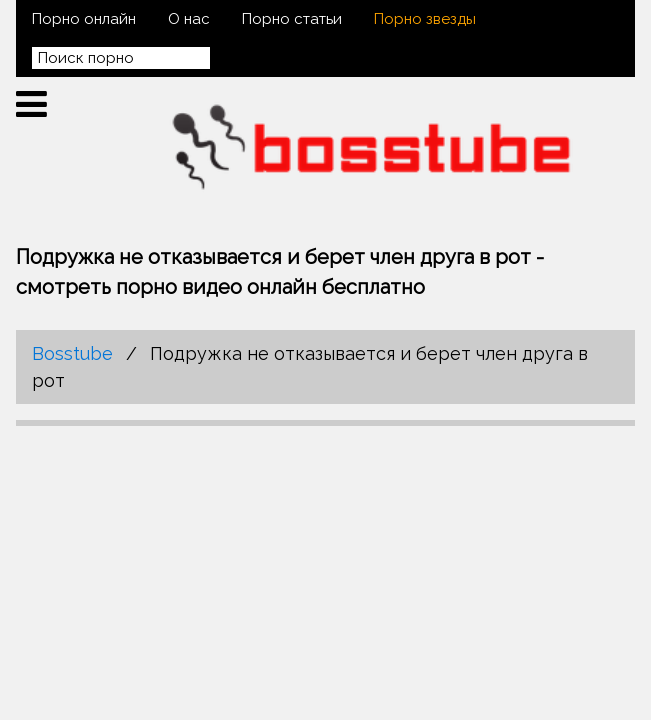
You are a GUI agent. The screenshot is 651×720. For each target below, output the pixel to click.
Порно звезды (425, 19)
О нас (189, 19)
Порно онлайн (84, 19)
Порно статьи (292, 19)
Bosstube (72, 353)
